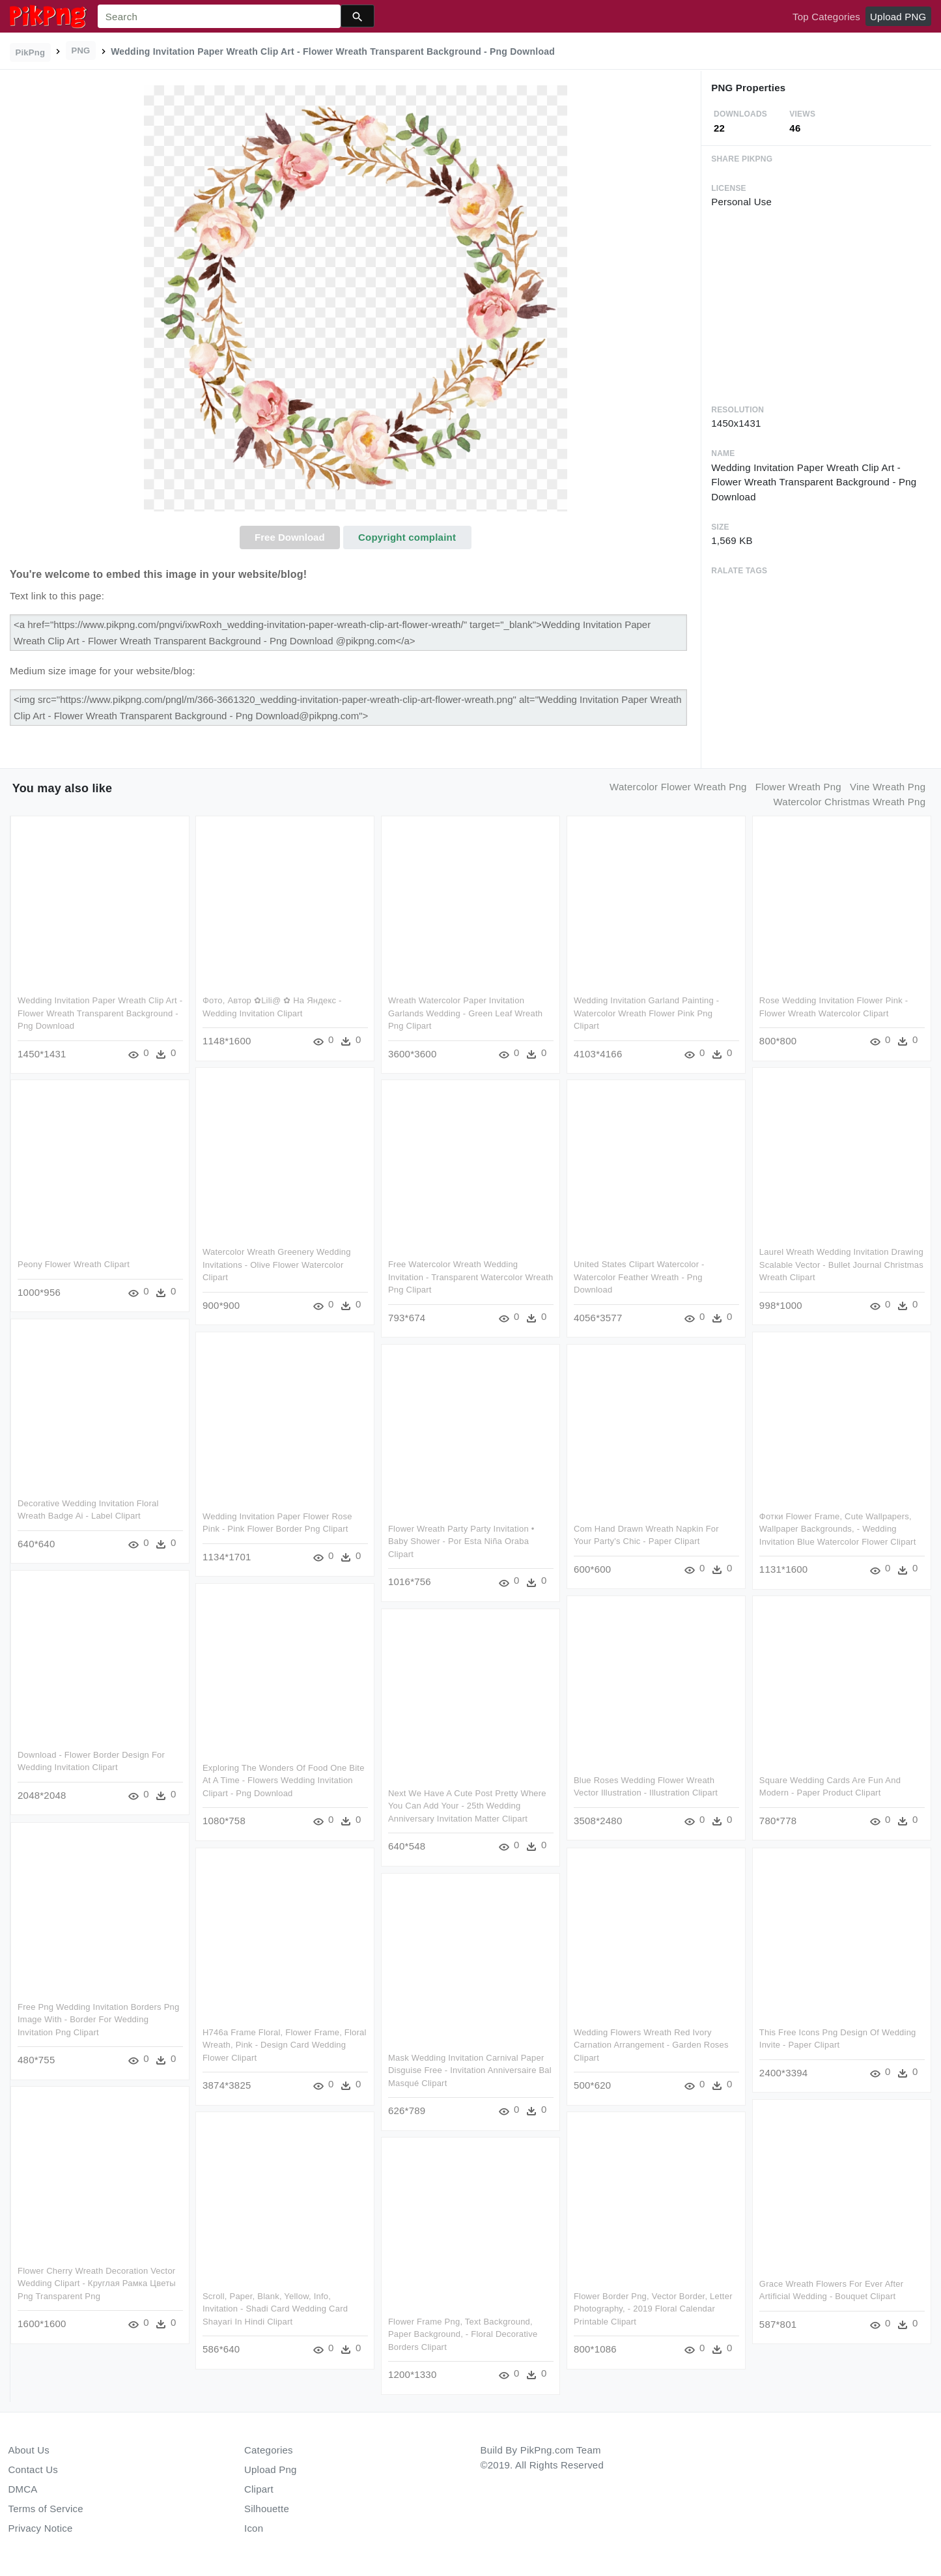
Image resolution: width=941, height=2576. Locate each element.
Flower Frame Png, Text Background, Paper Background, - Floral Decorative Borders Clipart (462, 2333)
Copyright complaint (407, 537)
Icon (253, 2528)
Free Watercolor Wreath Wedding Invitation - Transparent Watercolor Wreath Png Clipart (470, 1277)
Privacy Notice (40, 2528)
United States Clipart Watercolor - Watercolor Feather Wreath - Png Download (637, 1277)
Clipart (259, 2489)
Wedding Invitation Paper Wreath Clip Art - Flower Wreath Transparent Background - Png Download (100, 1013)
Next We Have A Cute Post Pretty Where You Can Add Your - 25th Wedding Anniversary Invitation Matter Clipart (466, 1804)
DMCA (23, 2489)
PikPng (31, 52)
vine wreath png (887, 786)
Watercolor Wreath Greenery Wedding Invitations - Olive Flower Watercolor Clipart (277, 1264)
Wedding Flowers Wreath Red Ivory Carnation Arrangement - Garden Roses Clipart (649, 2043)
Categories (268, 2449)
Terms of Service (45, 2508)
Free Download (290, 537)
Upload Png (270, 2469)
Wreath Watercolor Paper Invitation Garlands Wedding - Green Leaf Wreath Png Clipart (464, 1013)
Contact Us (33, 2469)
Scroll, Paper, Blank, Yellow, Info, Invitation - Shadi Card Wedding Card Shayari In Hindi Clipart (275, 2307)
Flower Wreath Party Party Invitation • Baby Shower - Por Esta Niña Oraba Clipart (460, 1540)
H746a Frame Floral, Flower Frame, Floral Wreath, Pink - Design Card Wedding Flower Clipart (285, 2043)
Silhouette (266, 2508)
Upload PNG (898, 16)
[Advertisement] (816, 305)
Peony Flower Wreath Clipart (74, 1264)
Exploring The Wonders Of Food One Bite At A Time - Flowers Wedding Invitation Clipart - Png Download (284, 1779)
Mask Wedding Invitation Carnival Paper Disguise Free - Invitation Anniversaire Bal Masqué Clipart (469, 2069)
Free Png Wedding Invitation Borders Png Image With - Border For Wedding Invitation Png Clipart (98, 2018)
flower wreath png (798, 786)
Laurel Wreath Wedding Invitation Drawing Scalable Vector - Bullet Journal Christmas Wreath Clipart (840, 1264)
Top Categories (826, 16)
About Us (29, 2449)
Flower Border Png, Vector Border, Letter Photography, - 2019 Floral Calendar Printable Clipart (651, 2307)
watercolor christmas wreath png (849, 801)
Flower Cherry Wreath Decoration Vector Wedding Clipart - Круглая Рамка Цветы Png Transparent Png (97, 2282)
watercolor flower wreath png (678, 786)
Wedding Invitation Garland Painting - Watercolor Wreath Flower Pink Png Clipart (645, 1013)
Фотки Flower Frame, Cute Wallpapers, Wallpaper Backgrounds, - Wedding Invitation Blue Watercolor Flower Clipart (836, 1528)
